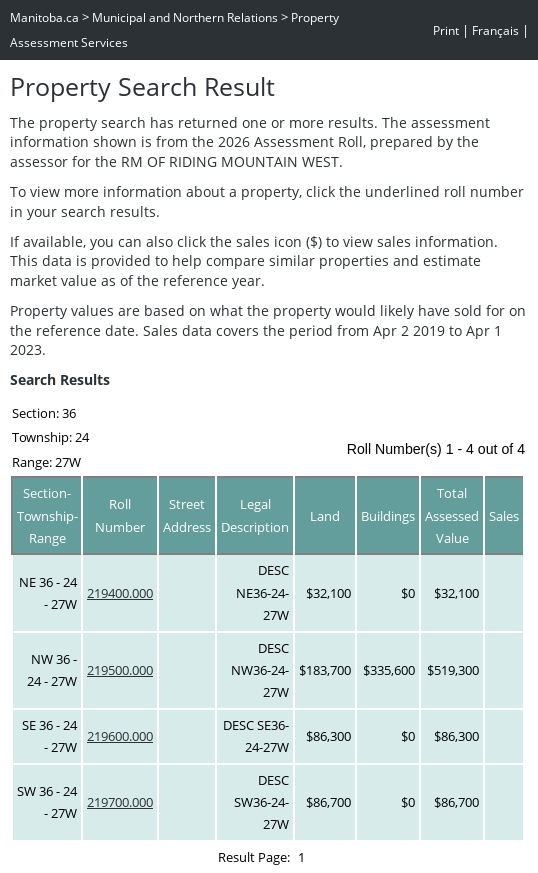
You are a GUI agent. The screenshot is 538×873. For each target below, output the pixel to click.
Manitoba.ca (44, 17)
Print (446, 30)
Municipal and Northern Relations (185, 17)
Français (495, 30)
